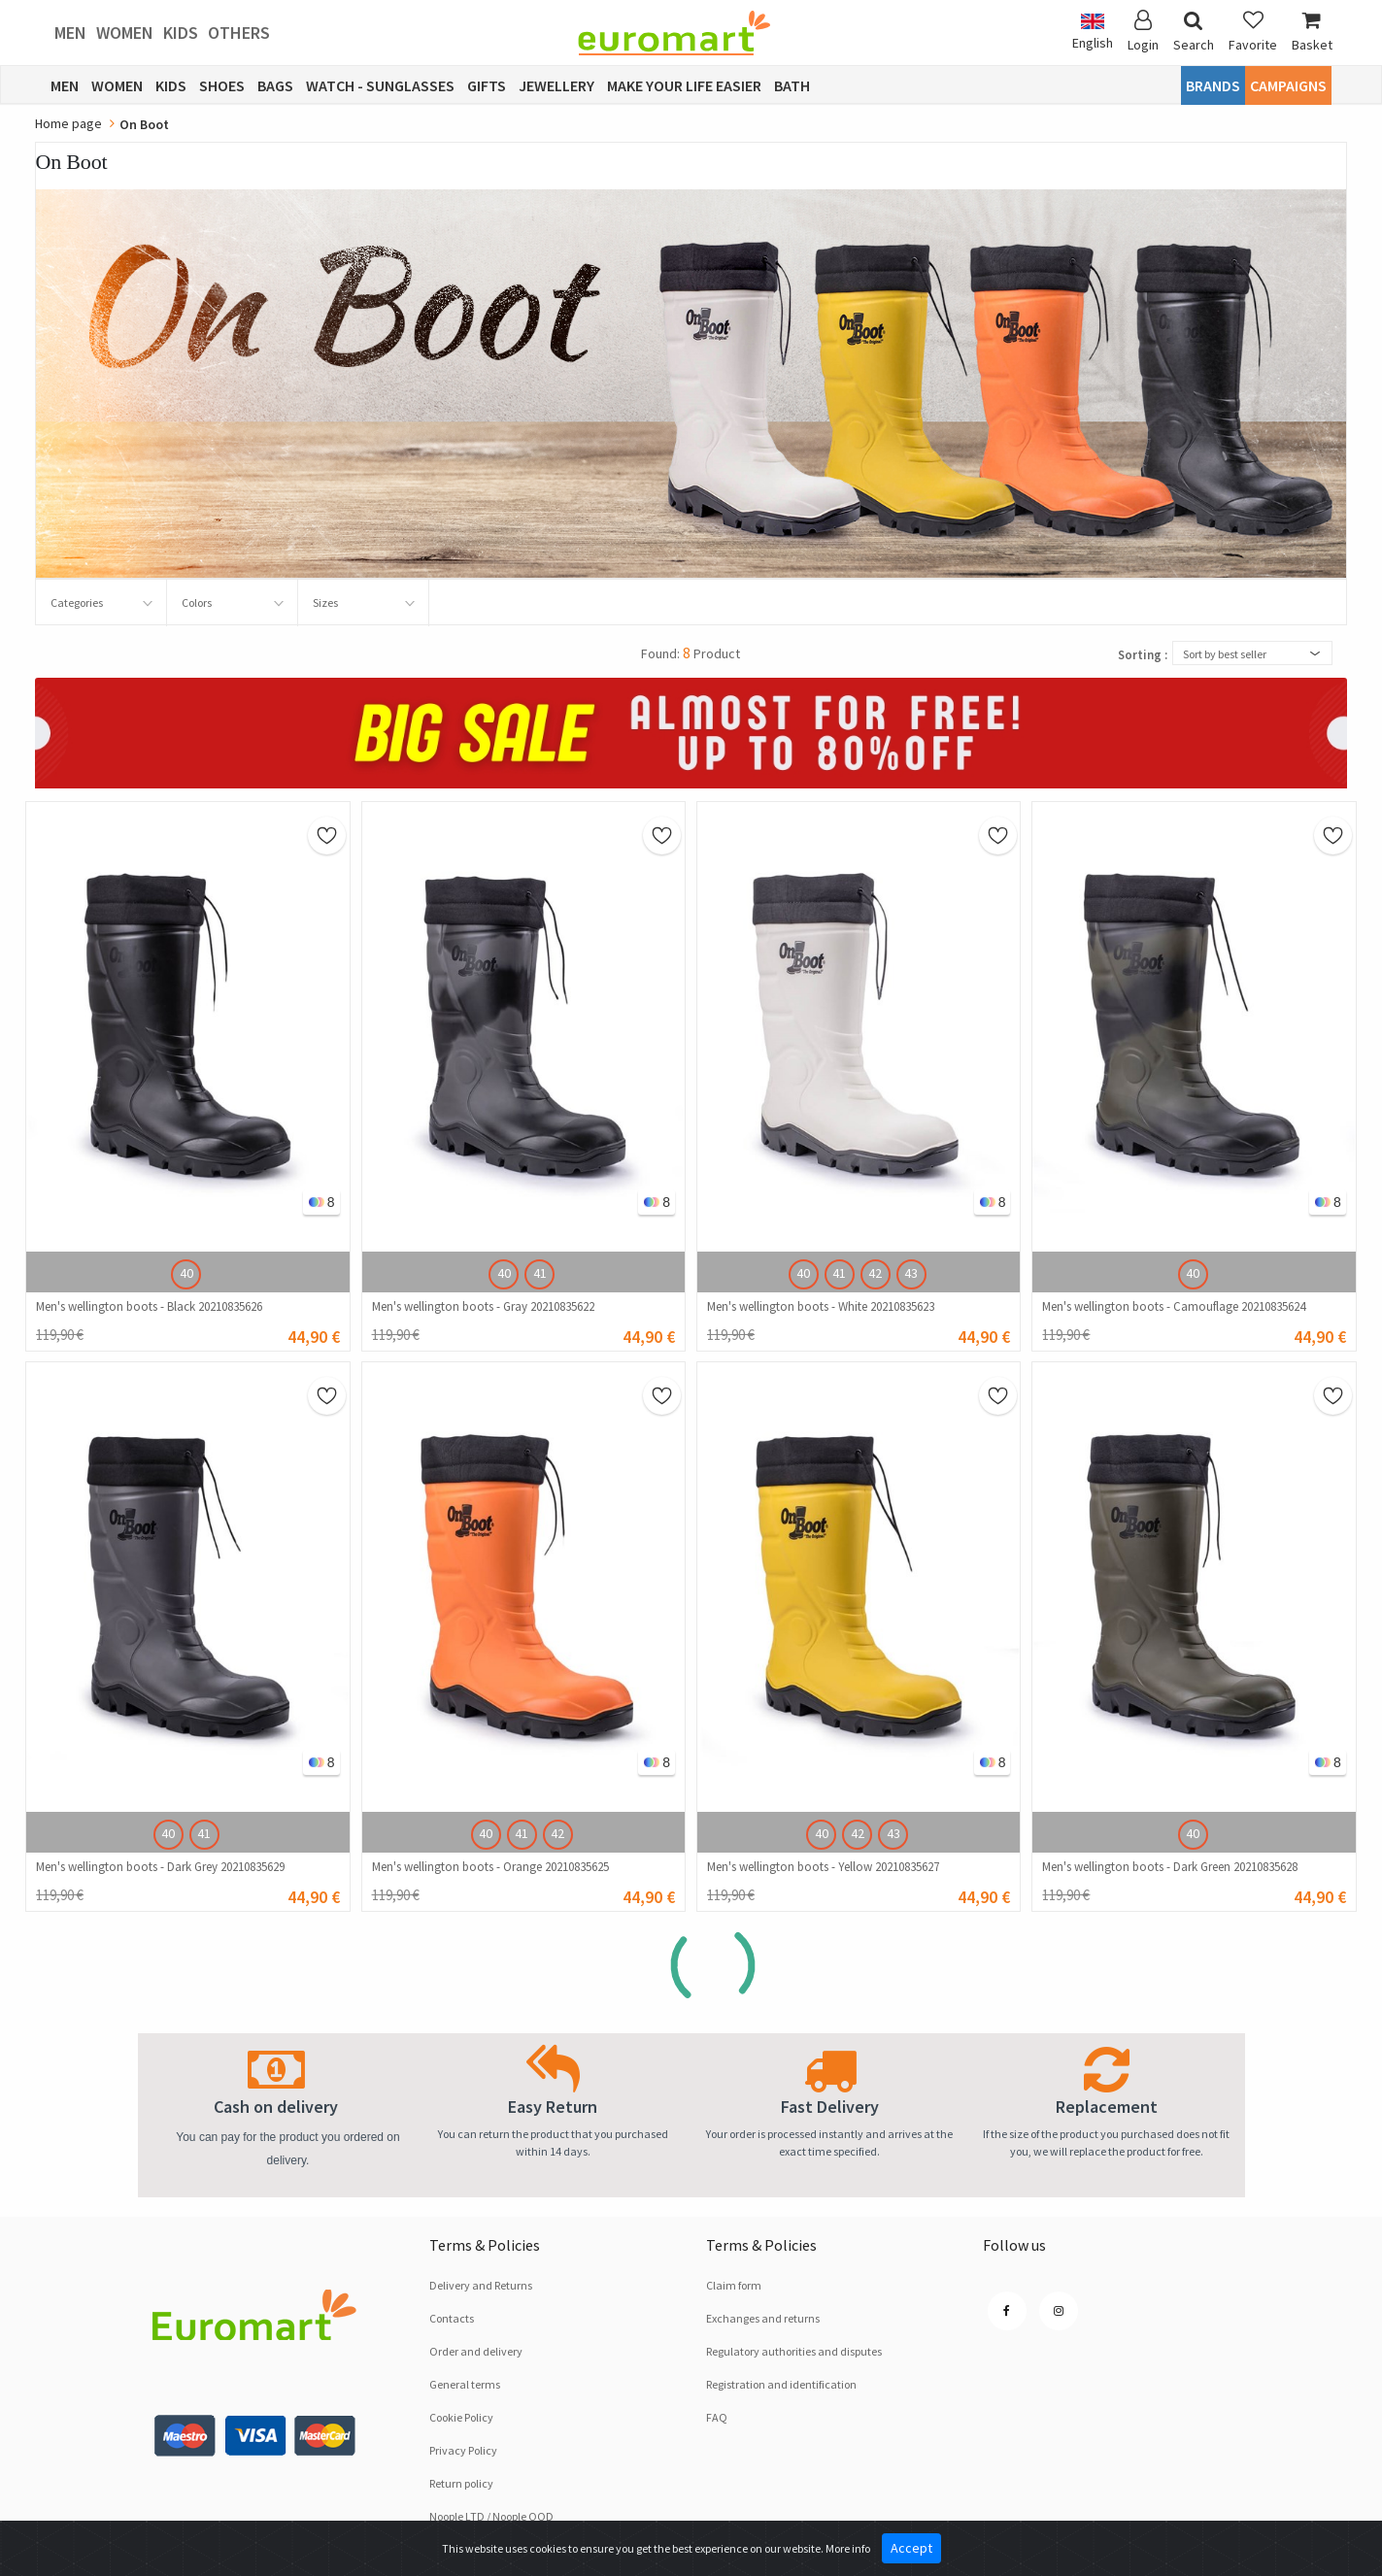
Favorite (1253, 31)
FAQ (716, 2417)
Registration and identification (781, 2384)
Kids (180, 32)
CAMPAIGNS (1288, 85)
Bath (792, 85)
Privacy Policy (463, 2450)
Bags (275, 85)
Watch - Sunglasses (380, 85)
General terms (464, 2384)
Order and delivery (475, 2351)
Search (1193, 31)
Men (70, 32)
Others (239, 32)
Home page (68, 123)
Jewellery (556, 85)
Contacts (451, 2318)
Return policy (461, 2483)
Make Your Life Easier (684, 85)
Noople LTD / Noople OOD (491, 2516)
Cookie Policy (461, 2417)
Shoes (222, 85)
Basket (1312, 31)
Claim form (733, 2285)
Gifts (486, 85)
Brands (1213, 85)
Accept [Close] (911, 2548)
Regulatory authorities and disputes (794, 2351)
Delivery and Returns (480, 2285)
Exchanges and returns (763, 2318)
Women (124, 32)
